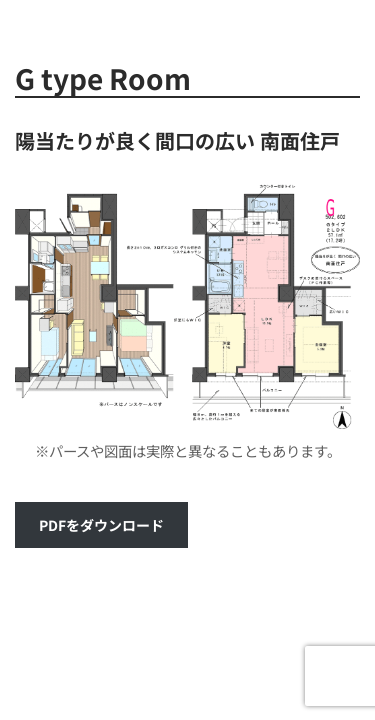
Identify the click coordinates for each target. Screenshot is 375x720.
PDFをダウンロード (101, 525)
